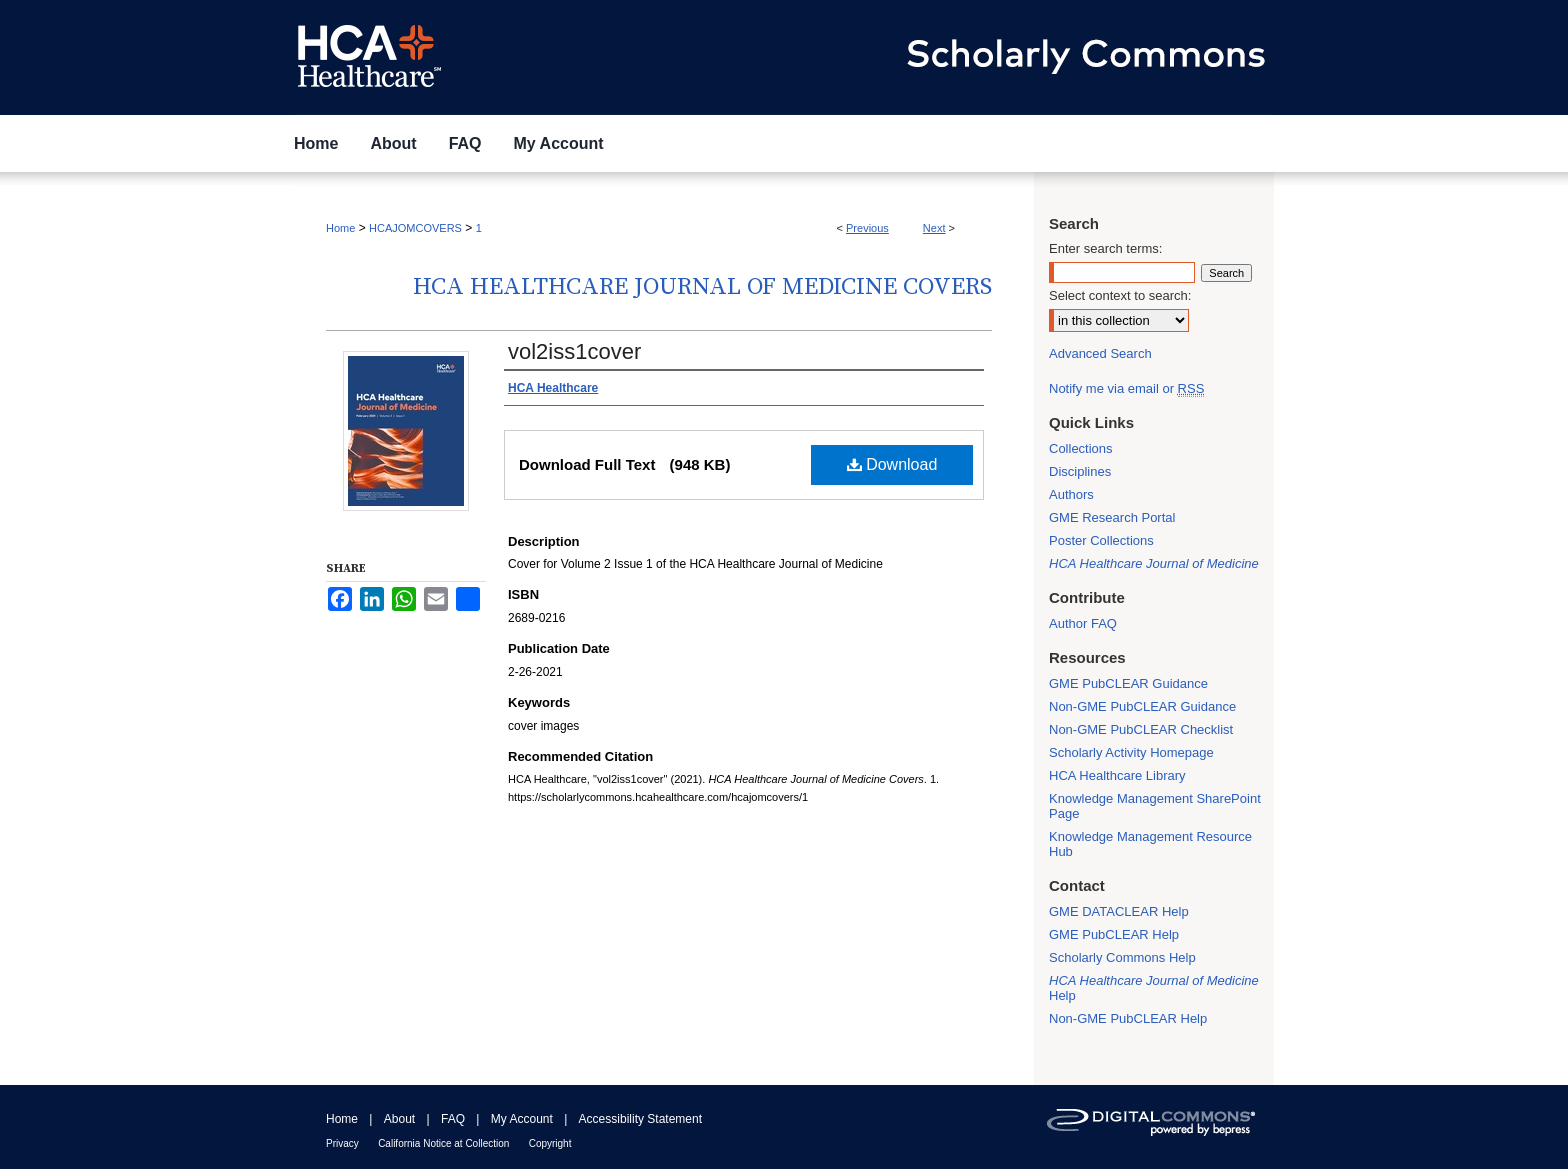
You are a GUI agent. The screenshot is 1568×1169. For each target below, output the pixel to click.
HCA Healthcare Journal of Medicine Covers (702, 287)
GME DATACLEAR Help (1119, 911)
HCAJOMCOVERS (415, 228)
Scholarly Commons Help (1122, 957)
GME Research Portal (1112, 517)
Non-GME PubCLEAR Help (1128, 1018)
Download (892, 464)
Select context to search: (1120, 295)
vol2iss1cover (574, 351)
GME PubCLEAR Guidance (1128, 683)
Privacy (342, 1143)
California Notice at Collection (443, 1143)
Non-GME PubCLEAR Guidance (1142, 706)
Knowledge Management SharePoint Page (1155, 806)
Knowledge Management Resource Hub (1150, 844)
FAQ (453, 1119)
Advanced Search (1100, 353)
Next (934, 228)
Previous (867, 228)
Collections (1081, 448)
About (399, 1119)
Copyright (550, 1143)
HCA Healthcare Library (1117, 775)
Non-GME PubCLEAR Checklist (1141, 729)
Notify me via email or (1126, 388)
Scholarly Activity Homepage (1131, 752)
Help (1154, 988)
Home (340, 228)
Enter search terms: (1105, 248)
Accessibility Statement (640, 1119)
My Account (522, 1119)
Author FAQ (1083, 623)
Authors (1071, 494)
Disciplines (1080, 471)
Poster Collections (1101, 540)
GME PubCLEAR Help (1114, 934)
